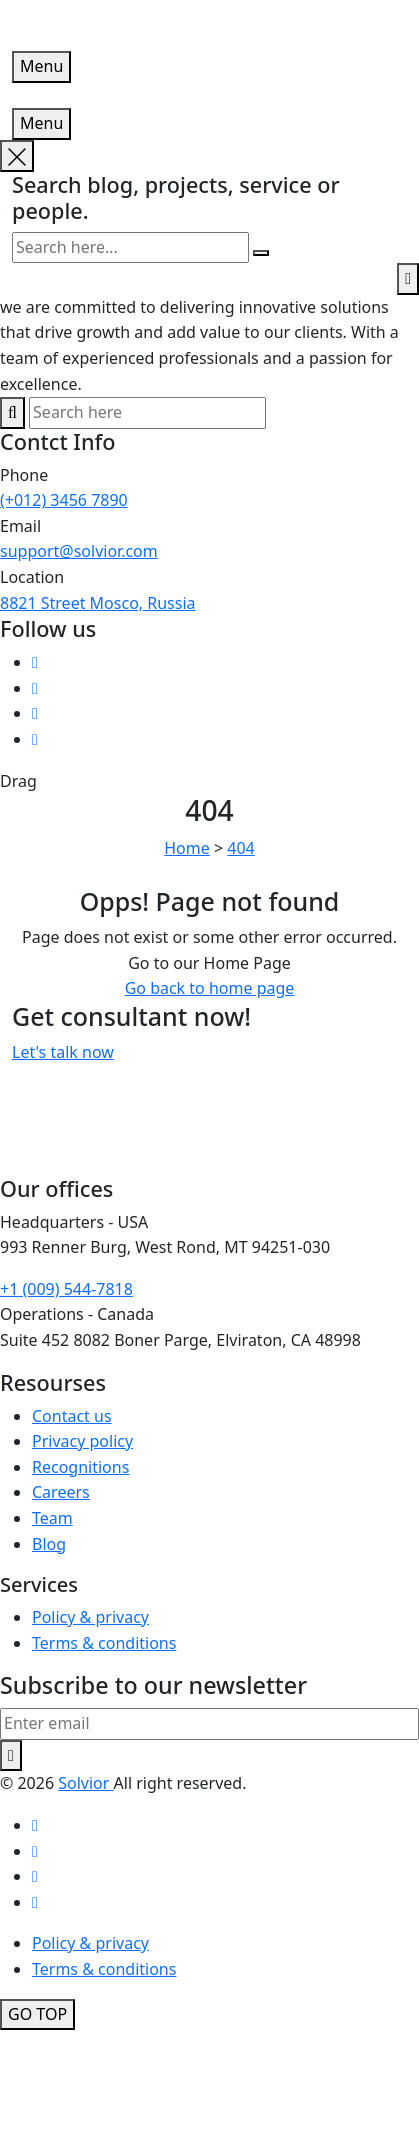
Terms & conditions (104, 1643)
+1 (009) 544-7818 (66, 1289)
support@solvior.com (79, 551)
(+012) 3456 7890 (64, 500)
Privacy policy (82, 1441)
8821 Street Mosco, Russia (98, 603)
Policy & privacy (90, 1617)
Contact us (72, 1416)
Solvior (85, 1783)
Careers (61, 1492)
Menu (41, 66)
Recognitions (80, 1467)
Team (52, 1518)
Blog (49, 1544)
